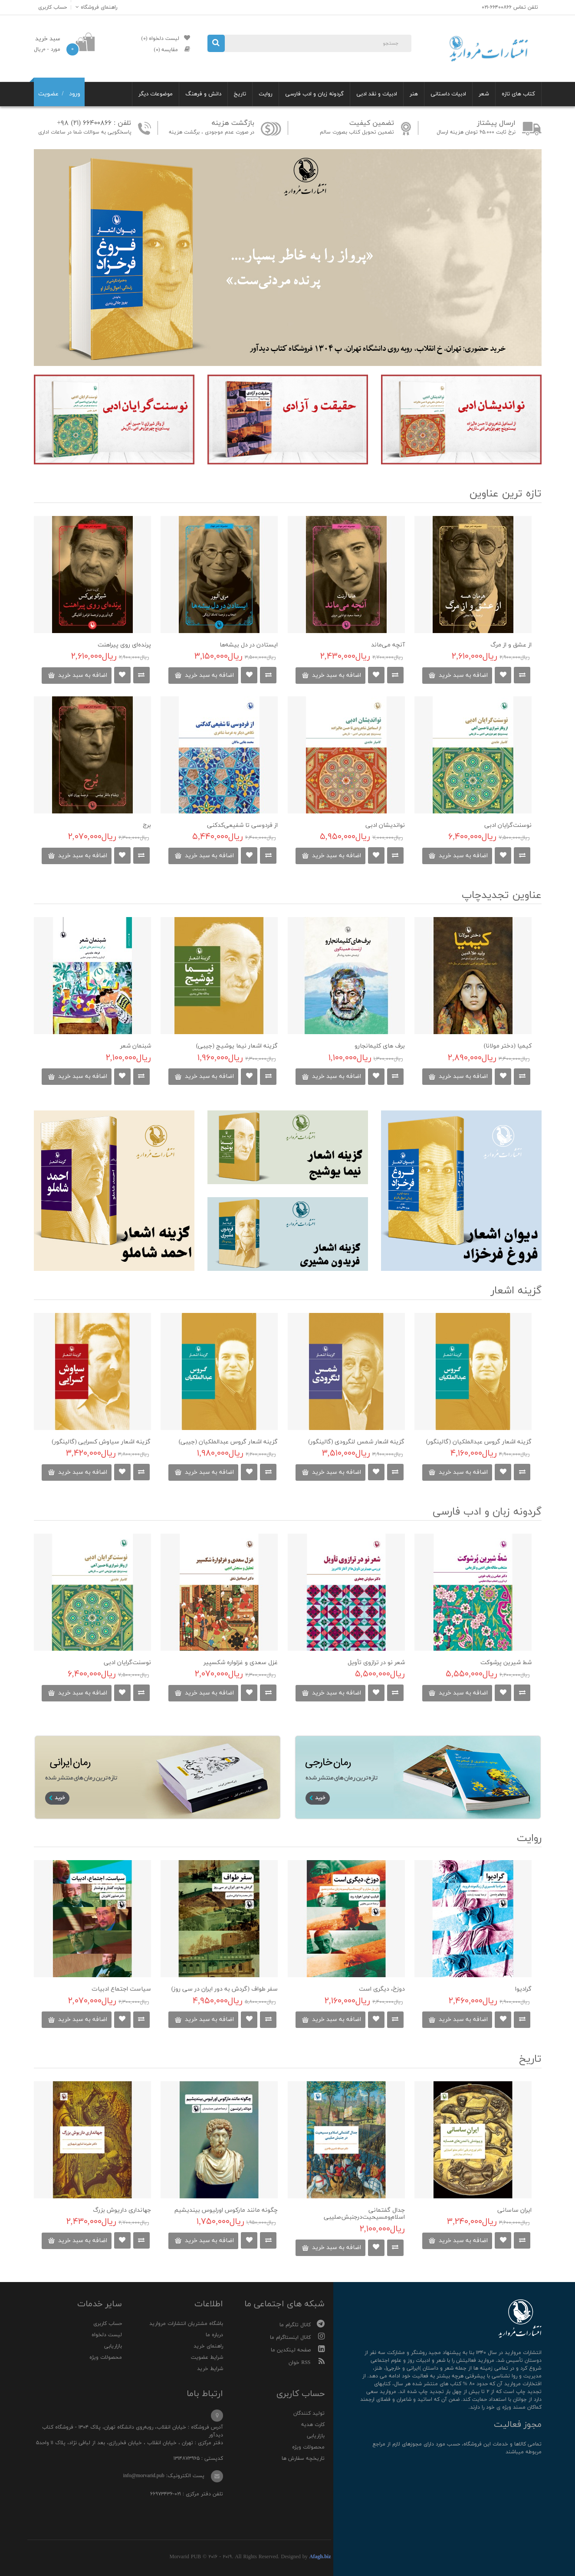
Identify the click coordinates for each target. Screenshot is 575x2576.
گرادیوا (523, 1989)
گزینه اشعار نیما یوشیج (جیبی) (237, 1046)
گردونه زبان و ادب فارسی (314, 94)
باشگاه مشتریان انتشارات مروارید (186, 2323)
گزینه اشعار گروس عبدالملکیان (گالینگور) (479, 1442)
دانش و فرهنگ (203, 94)
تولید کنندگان (309, 2413)
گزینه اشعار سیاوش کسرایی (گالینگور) (101, 1442)
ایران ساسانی (514, 2210)
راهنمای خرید (208, 2346)
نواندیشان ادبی (385, 825)
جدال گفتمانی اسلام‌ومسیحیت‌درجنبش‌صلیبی (364, 2214)
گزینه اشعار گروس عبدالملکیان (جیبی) (228, 1442)
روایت (266, 94)
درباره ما (214, 2334)
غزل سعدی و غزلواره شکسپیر (241, 1663)
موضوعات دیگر (155, 94)
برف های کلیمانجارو (380, 1046)
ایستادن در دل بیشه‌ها (249, 645)
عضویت (48, 94)
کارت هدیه (313, 2424)
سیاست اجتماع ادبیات (121, 1989)
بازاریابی (113, 2346)
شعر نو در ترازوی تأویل (376, 1663)
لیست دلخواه (107, 2334)
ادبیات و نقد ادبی (376, 94)
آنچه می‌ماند (388, 645)
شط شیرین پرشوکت (506, 1663)
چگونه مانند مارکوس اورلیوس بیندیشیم (226, 2210)
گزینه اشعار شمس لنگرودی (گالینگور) (356, 1442)
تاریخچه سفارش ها (303, 2458)
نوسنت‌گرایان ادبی (508, 825)
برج (147, 825)
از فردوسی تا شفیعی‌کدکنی (242, 825)
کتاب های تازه (518, 94)
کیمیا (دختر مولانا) (508, 1046)
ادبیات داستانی (448, 94)
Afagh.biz (320, 2556)
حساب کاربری (107, 2323)
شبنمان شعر (135, 1046)
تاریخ (240, 94)
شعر (484, 94)
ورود (74, 94)
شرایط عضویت (207, 2357)
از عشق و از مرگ (511, 645)
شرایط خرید (210, 2368)
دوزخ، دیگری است (382, 1989)
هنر (414, 94)
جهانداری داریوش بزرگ (122, 2210)
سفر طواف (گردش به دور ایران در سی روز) (224, 1989)
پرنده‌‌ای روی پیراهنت (124, 645)
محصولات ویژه (105, 2357)
